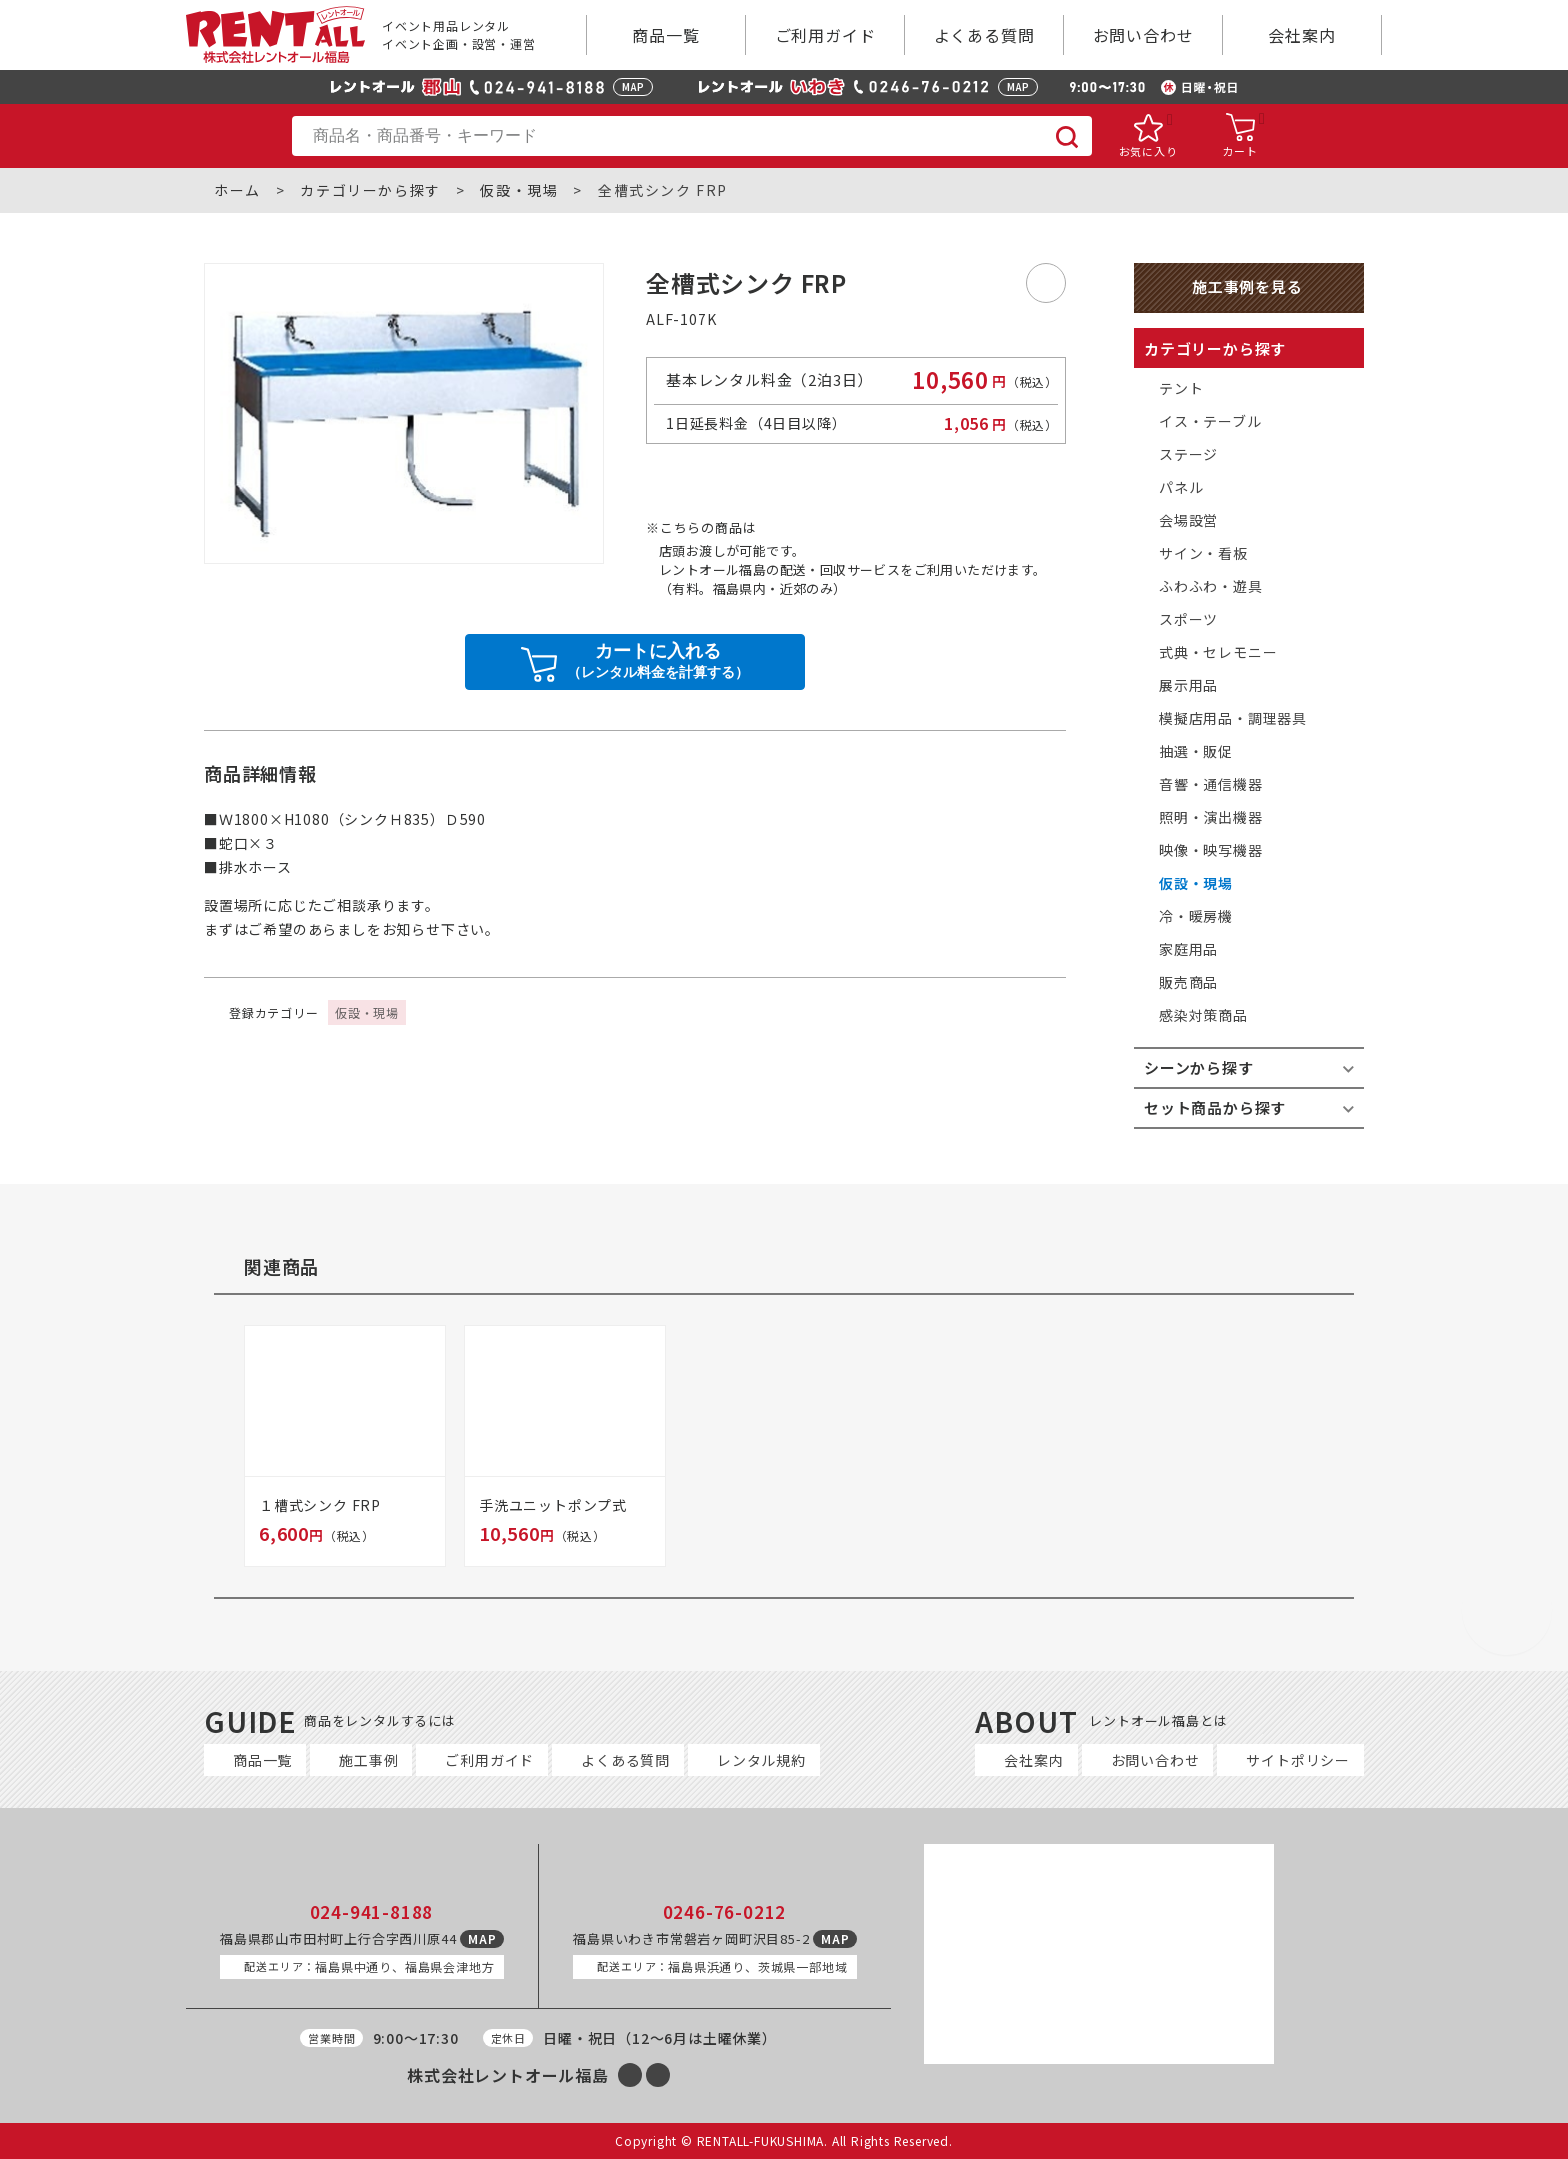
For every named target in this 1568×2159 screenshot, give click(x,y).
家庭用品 (1188, 949)
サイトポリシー (1298, 1760)
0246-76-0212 (725, 1912)
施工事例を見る (1247, 286)
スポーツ (1188, 619)
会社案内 (1301, 35)
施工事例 (368, 1760)
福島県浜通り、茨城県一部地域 (722, 1966)
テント (1181, 388)
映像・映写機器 (1211, 850)
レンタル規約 (761, 1760)
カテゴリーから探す (370, 190)
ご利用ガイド (825, 35)
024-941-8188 (372, 1912)
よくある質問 (984, 35)
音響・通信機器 (1211, 784)
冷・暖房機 (1196, 916)
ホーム (237, 190)
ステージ (1188, 454)
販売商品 (1188, 982)
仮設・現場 (519, 190)
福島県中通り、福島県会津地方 (369, 1966)
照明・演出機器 (1211, 817)
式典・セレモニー (1218, 652)
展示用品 (1188, 685)
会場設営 (1188, 520)
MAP (633, 86)
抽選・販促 (1196, 751)
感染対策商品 (1203, 1015)
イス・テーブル (1210, 421)
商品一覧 (665, 35)
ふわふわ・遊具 (1211, 586)
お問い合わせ (1143, 35)
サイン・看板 (1203, 553)
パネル (1181, 487)
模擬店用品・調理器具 (1233, 718)
